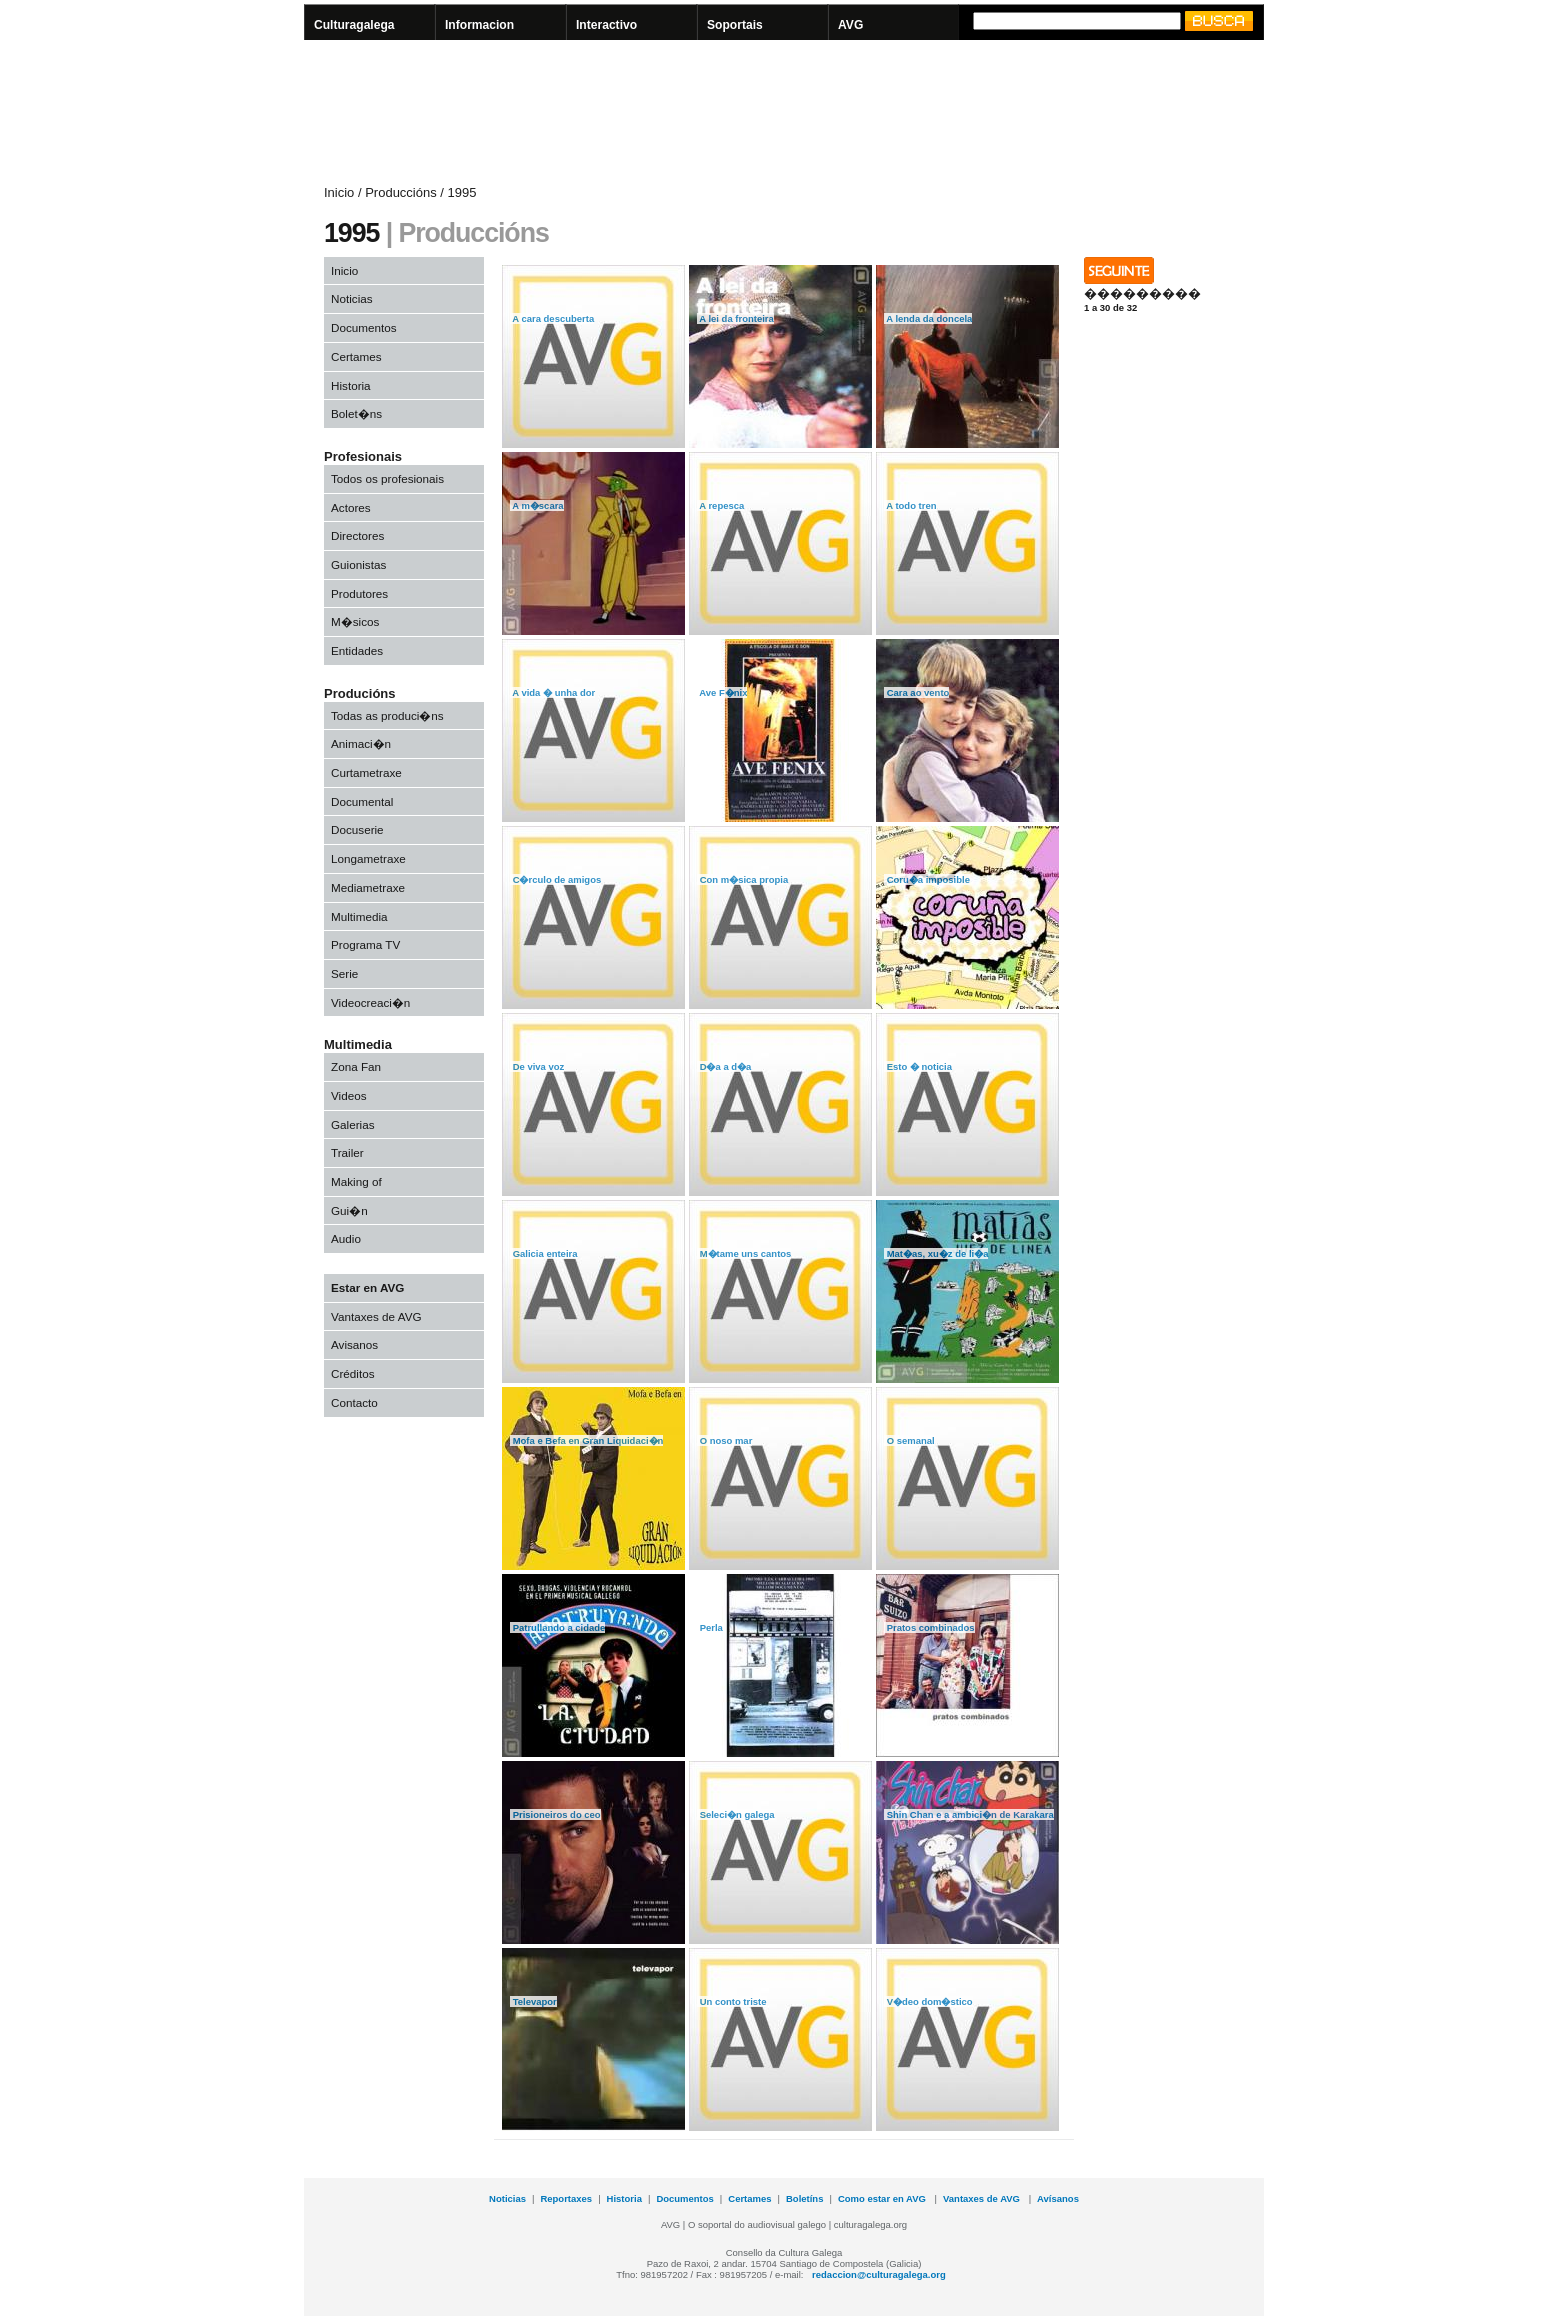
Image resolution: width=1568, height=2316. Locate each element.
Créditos (353, 1373)
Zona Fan (356, 1066)
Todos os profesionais (387, 478)
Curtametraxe (366, 772)
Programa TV (365, 944)
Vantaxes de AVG (376, 1316)
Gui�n (349, 1210)
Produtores (359, 593)
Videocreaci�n (370, 1002)
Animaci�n (361, 743)
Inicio (344, 270)
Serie (344, 973)
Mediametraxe (368, 887)
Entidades (357, 650)
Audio (346, 1238)
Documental (362, 801)
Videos (349, 1095)
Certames (356, 356)
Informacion (479, 25)
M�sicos (355, 621)
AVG (850, 25)
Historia (351, 385)
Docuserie (357, 829)
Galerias (353, 1124)
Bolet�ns (356, 413)
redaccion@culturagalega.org (879, 2274)
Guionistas (358, 564)
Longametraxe (368, 858)
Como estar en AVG (883, 2198)
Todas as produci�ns (387, 715)
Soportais (735, 25)
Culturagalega (354, 25)
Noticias (352, 298)
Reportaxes (566, 2198)
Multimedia (359, 916)
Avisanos (354, 1344)
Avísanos (1058, 2198)
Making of (356, 1181)
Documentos (364, 327)
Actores (351, 507)
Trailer (347, 1152)
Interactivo (606, 25)
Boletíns (804, 2198)
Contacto (354, 1402)
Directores (357, 535)
